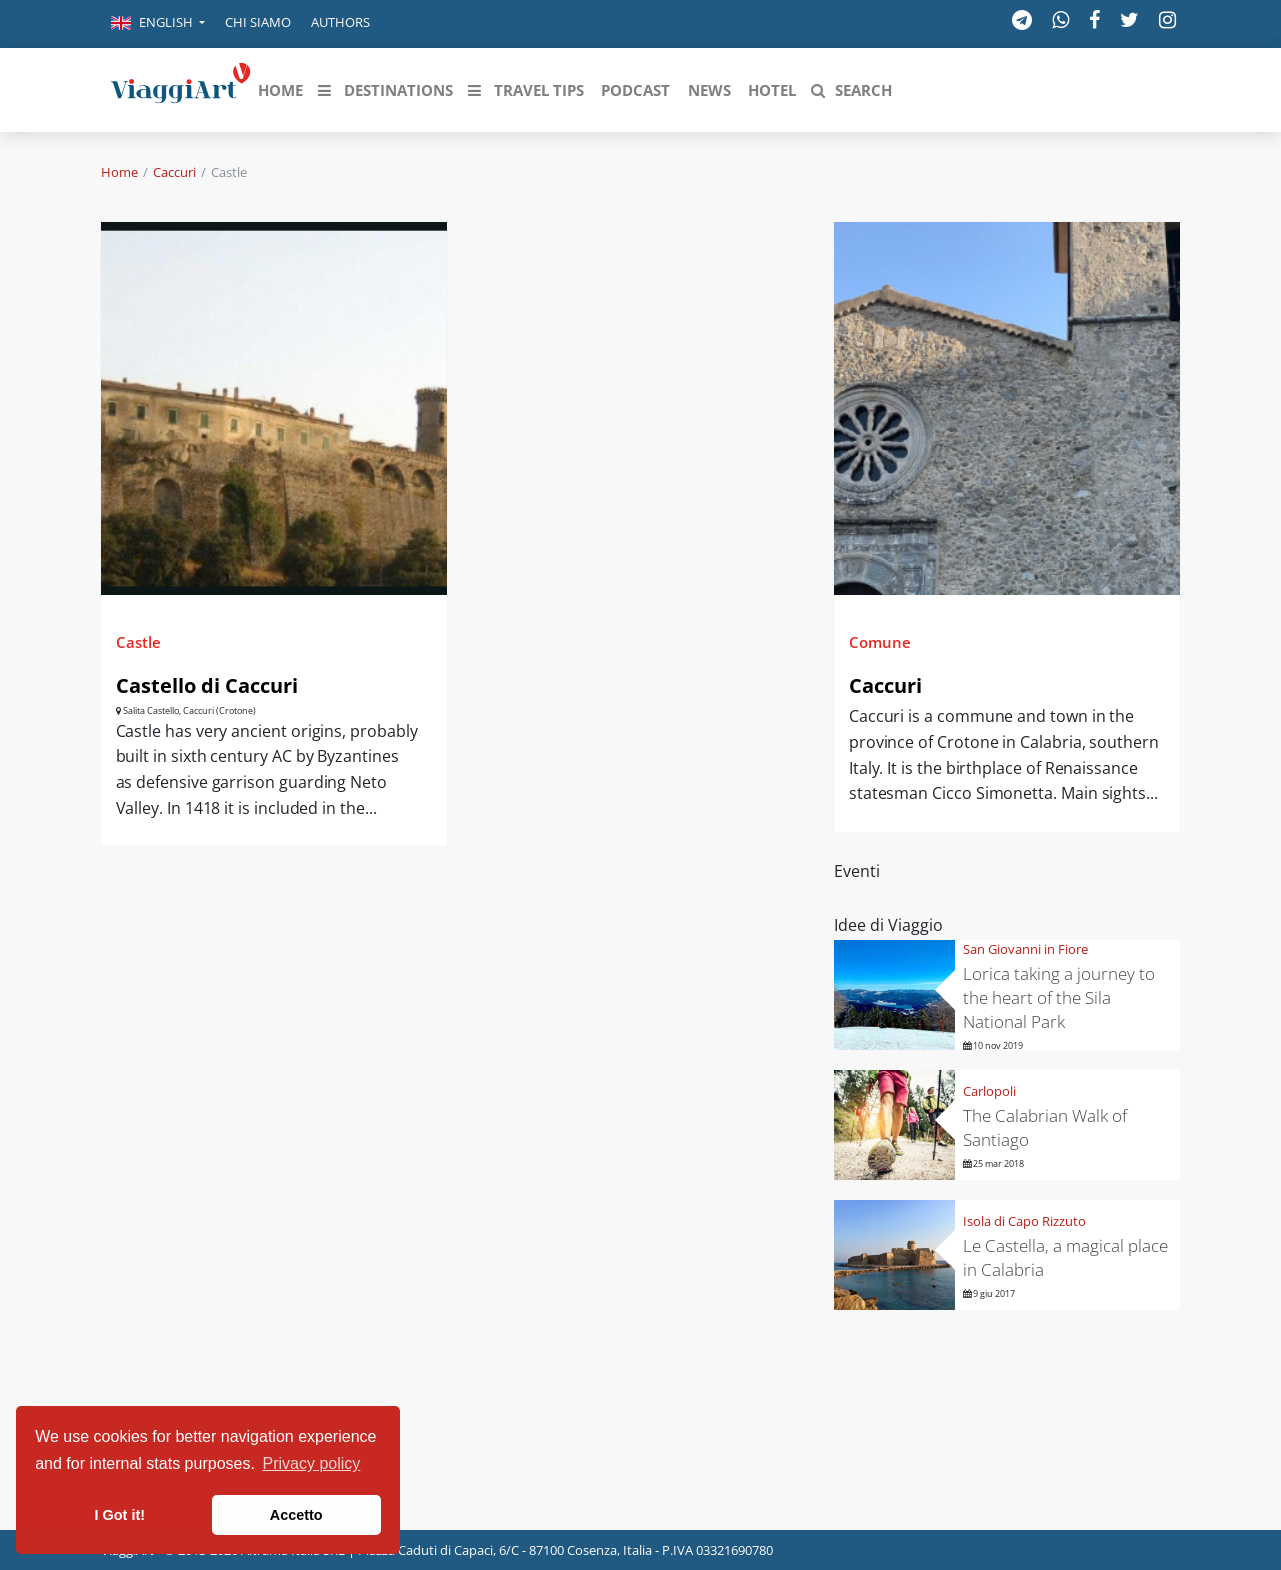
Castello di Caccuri (207, 685)
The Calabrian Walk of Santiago (1045, 1127)
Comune (880, 642)
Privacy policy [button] (312, 1463)
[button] (158, 24)
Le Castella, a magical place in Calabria (1065, 1257)
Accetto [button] (296, 1515)
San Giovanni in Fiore (1025, 949)
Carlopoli (989, 1091)
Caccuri (174, 172)
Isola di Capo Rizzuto (1024, 1221)
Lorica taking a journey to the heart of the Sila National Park (1059, 997)
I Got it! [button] (120, 1515)
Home (119, 172)
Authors (340, 22)
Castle (138, 642)
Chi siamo (258, 22)
